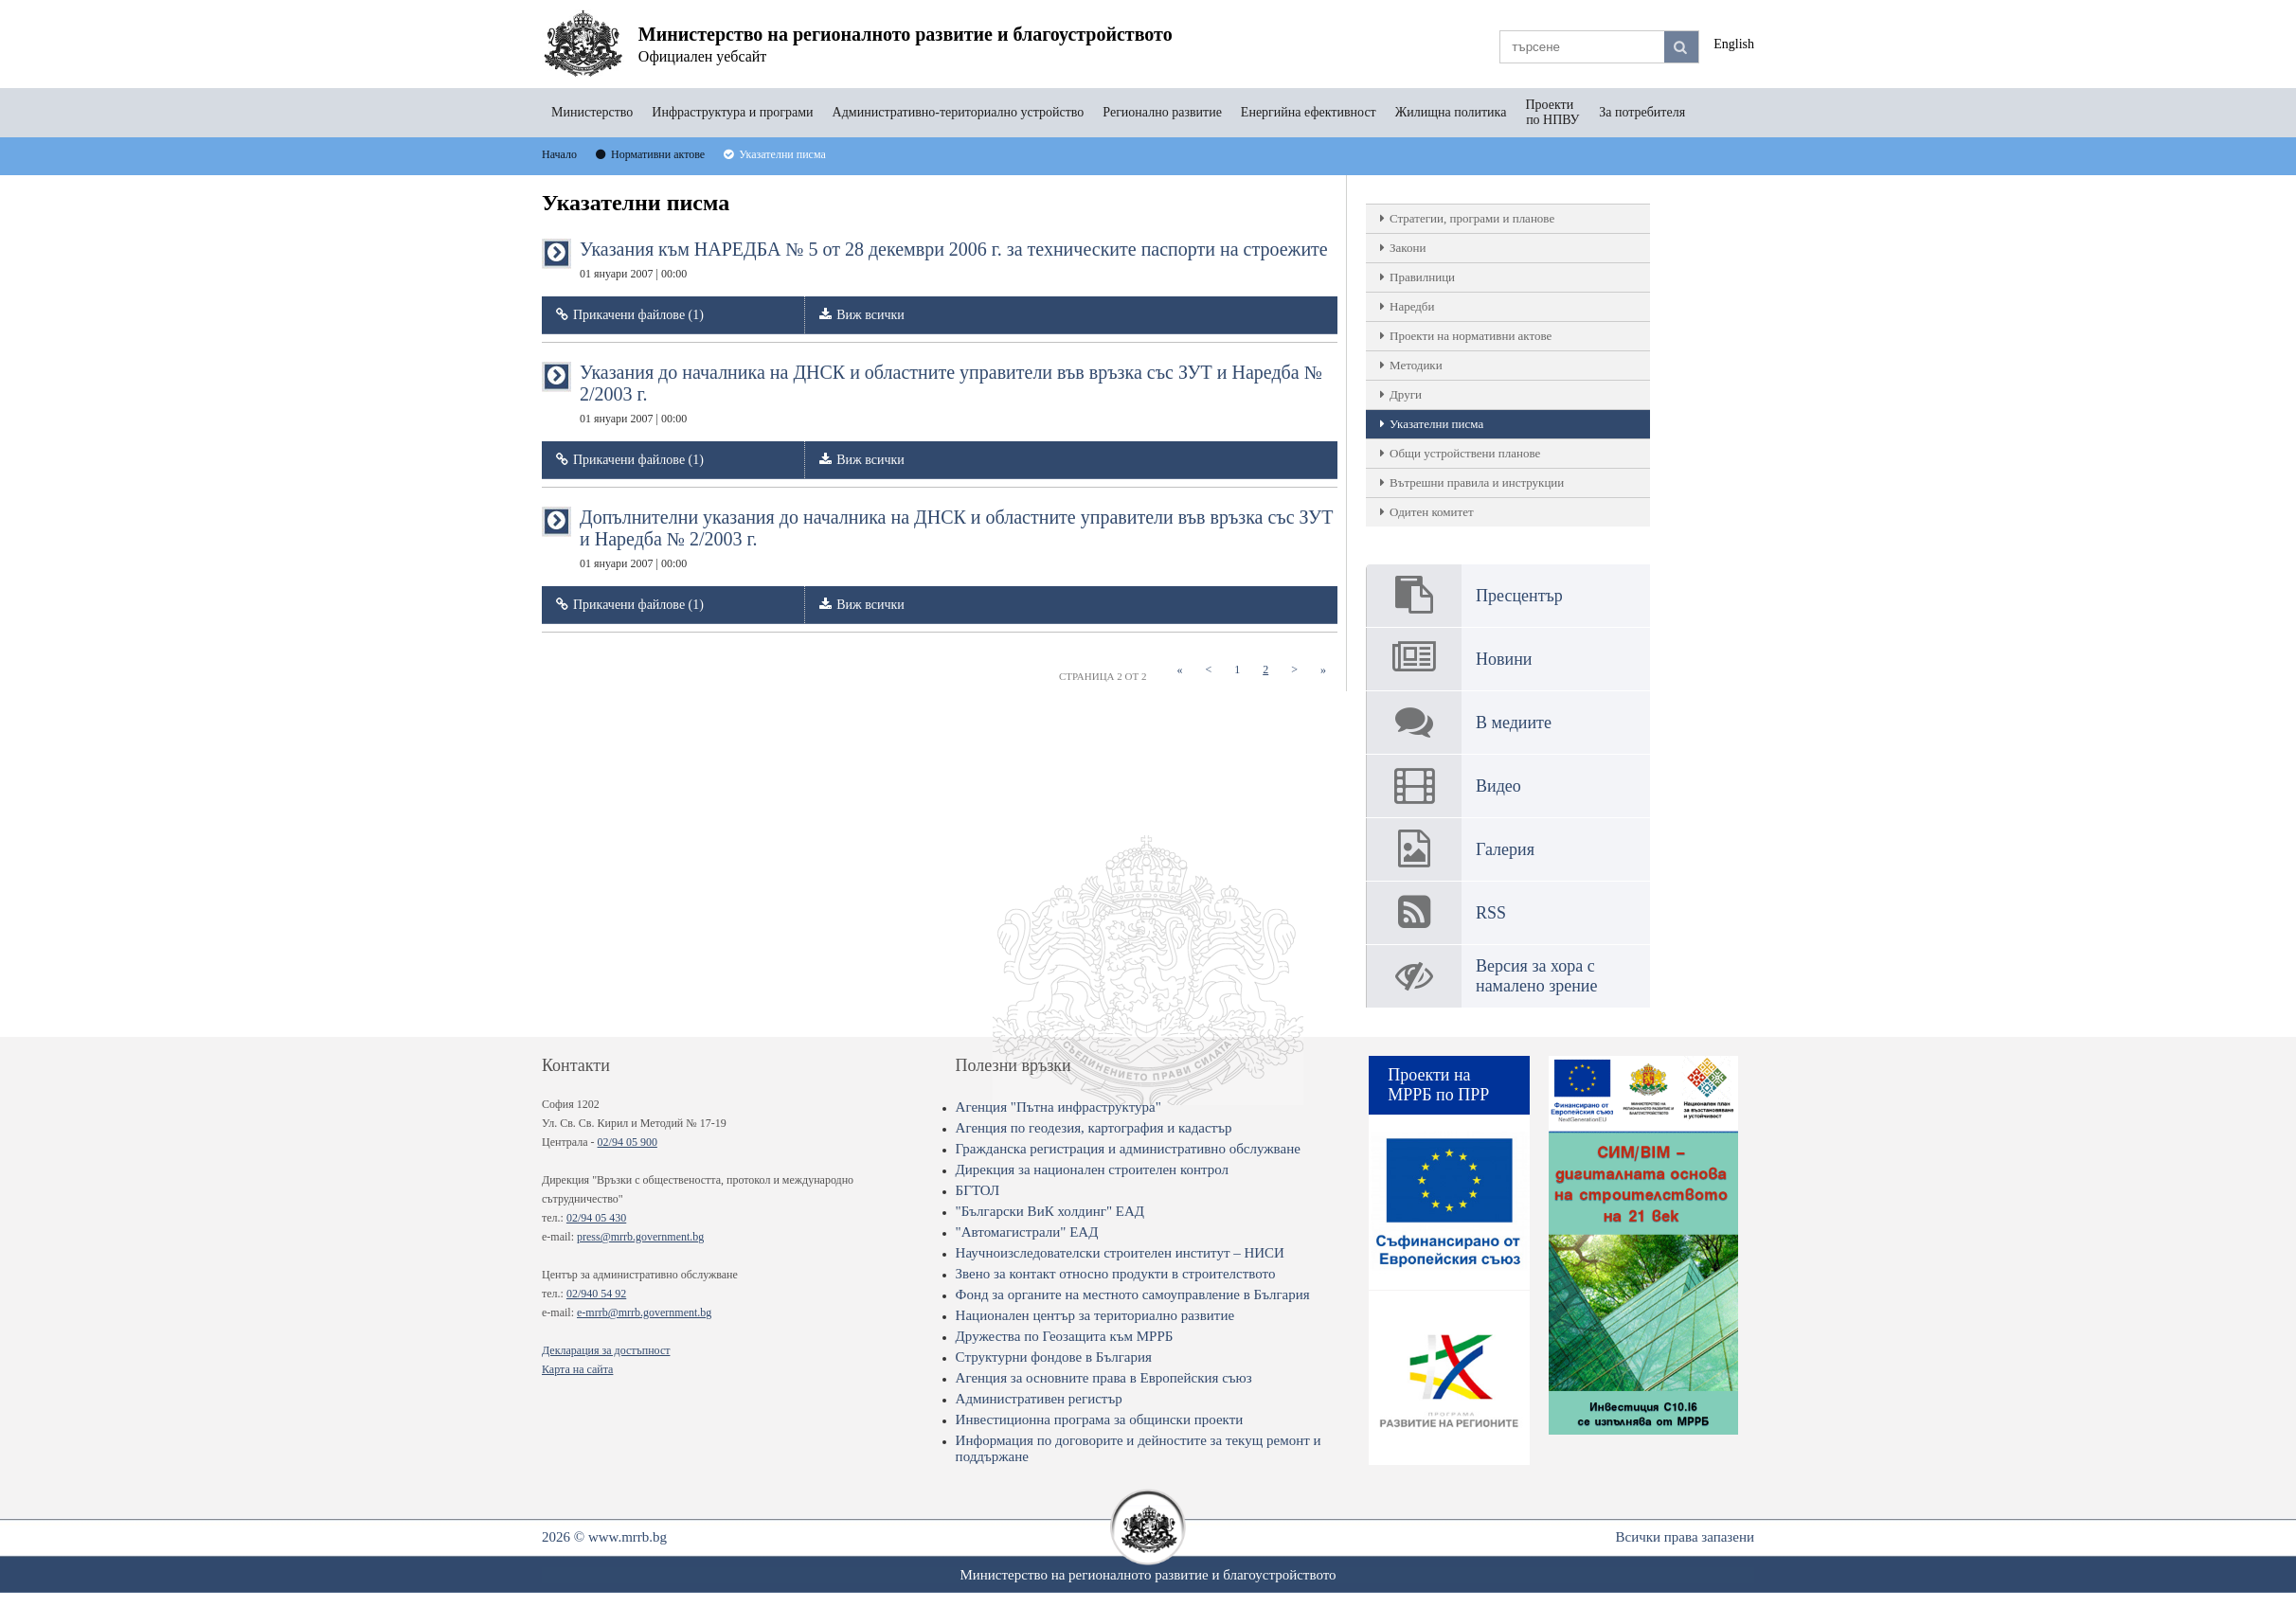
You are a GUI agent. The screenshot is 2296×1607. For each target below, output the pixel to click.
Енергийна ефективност (1308, 112)
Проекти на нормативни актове (1471, 336)
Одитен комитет (1432, 512)
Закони (1408, 248)
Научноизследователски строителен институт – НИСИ (1120, 1252)
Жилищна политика (1451, 112)
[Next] (1294, 670)
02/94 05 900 (627, 1142)
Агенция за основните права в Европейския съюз (1104, 1377)
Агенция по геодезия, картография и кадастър (1094, 1127)
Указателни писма (1436, 424)
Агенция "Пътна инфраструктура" (1058, 1107)
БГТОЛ (978, 1190)
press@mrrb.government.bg (640, 1236)
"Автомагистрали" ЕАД (1027, 1232)
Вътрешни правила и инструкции (1477, 482)
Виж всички (870, 315)
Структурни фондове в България (1054, 1357)
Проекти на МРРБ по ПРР (1438, 1084)
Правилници (1422, 277)
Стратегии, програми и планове (1472, 218)
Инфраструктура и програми (732, 112)
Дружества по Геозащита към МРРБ (1065, 1336)
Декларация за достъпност (606, 1350)
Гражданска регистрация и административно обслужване (1128, 1148)
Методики (1416, 365)
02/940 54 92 (596, 1293)
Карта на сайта (577, 1369)
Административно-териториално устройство (959, 112)
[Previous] (1208, 670)
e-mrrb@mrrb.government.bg (644, 1312)
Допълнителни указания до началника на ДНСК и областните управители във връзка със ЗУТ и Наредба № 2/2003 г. (956, 538)
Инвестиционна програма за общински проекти (1100, 1419)
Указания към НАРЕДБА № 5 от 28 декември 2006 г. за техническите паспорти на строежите (954, 259)
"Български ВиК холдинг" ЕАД (1050, 1211)
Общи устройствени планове (1465, 453)
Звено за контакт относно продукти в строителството (1116, 1273)
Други (1406, 394)
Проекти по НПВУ (1552, 112)
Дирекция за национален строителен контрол (1092, 1169)
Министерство (592, 112)
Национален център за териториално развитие (1095, 1315)
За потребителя (1642, 112)
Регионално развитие (1162, 112)
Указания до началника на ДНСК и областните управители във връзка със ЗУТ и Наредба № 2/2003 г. (951, 393)
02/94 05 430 (596, 1217)
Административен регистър (1039, 1398)
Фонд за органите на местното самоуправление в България (1133, 1294)
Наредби (1412, 306)
